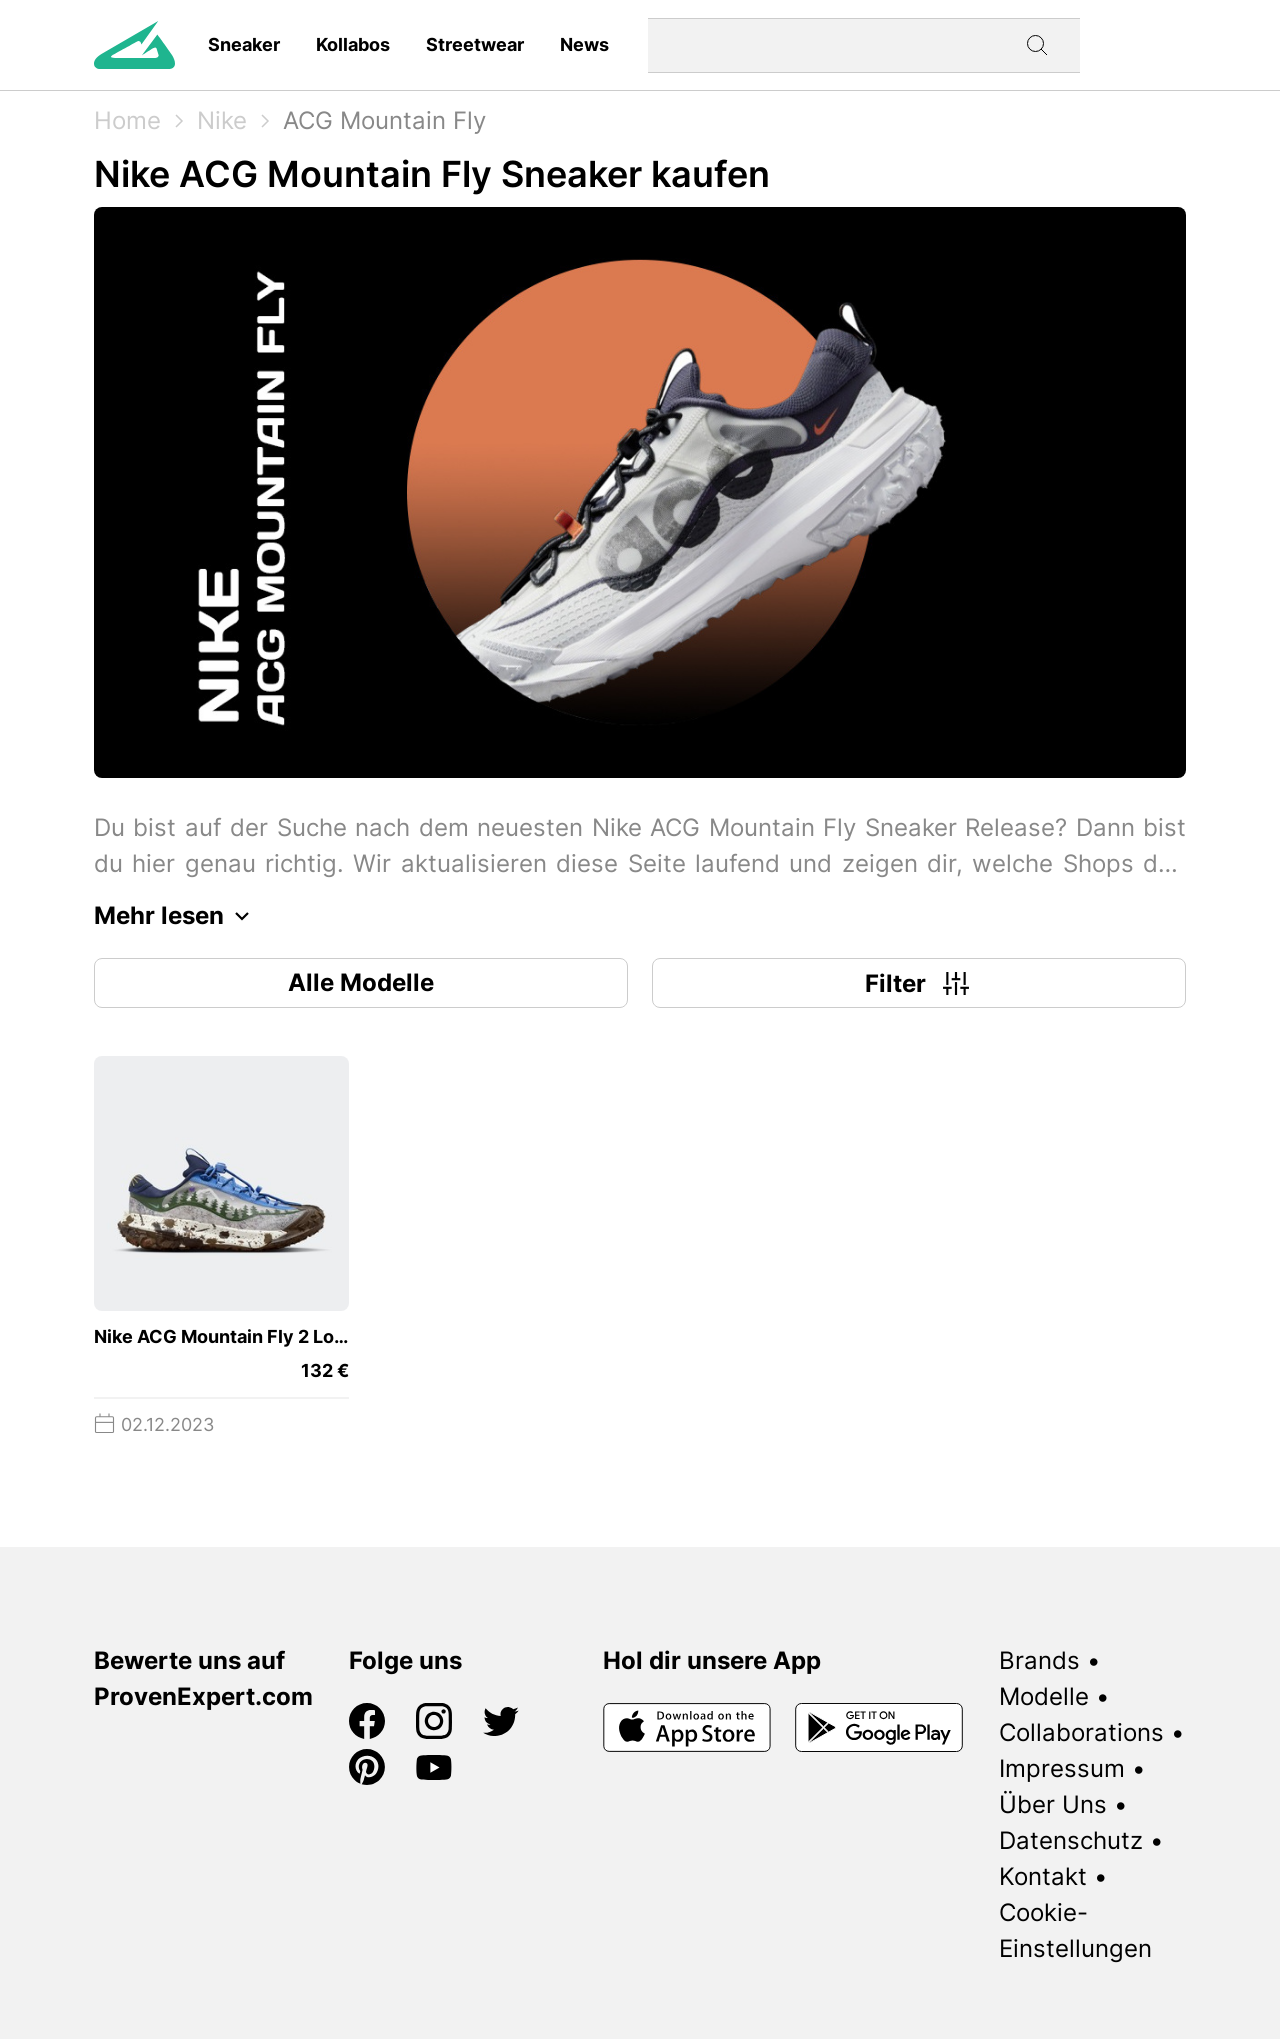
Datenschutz (1071, 1840)
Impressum (1062, 1768)
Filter (919, 983)
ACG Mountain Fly (384, 120)
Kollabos (353, 44)
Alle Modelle (361, 982)
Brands (1039, 1660)
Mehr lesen (177, 916)
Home (127, 120)
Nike (222, 120)
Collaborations (1081, 1732)
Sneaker (244, 44)
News (584, 44)
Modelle (1044, 1696)
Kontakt (1043, 1876)
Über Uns (1053, 1804)
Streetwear (475, 44)
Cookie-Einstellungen (1075, 1930)
